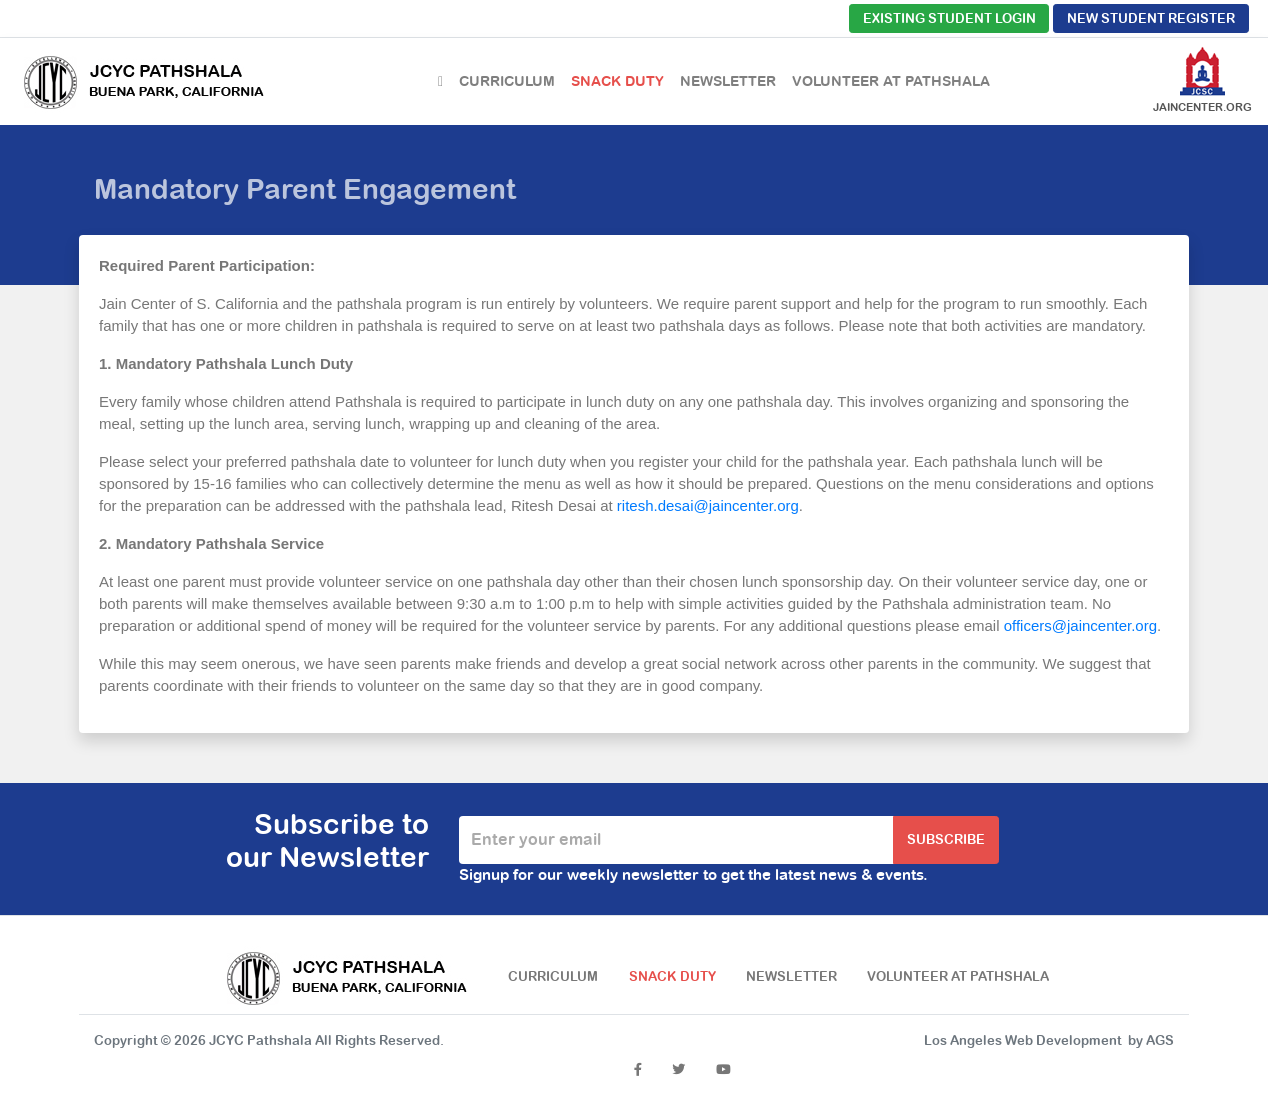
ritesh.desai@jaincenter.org (708, 505)
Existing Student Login (949, 18)
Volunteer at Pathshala (891, 81)
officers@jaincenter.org (1080, 625)
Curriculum (507, 81)
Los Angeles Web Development (1023, 1040)
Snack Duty (617, 81)
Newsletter (728, 81)
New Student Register (1151, 18)
